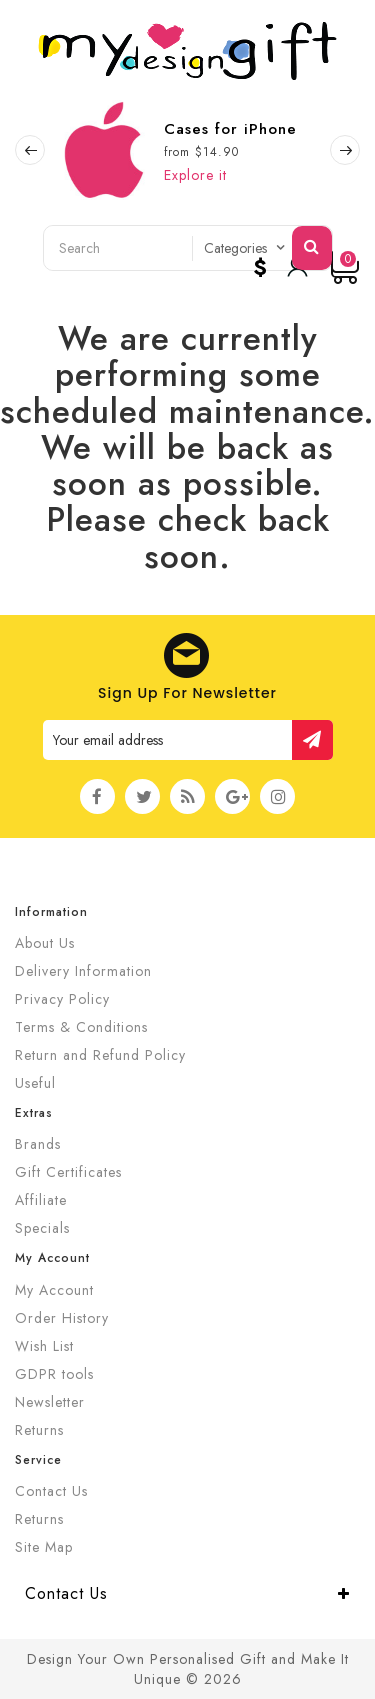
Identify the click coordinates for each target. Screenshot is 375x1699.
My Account (54, 1290)
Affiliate (41, 1200)
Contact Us (51, 1491)
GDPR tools (54, 1374)
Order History (62, 1318)
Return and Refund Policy (100, 1055)
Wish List (44, 1346)
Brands (38, 1144)
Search (312, 246)
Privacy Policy (62, 999)
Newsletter (50, 1402)
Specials (42, 1228)
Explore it (195, 175)
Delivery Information (83, 971)
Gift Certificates (68, 1172)
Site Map (44, 1547)
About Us (45, 943)
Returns (39, 1430)
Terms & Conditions (81, 1027)
